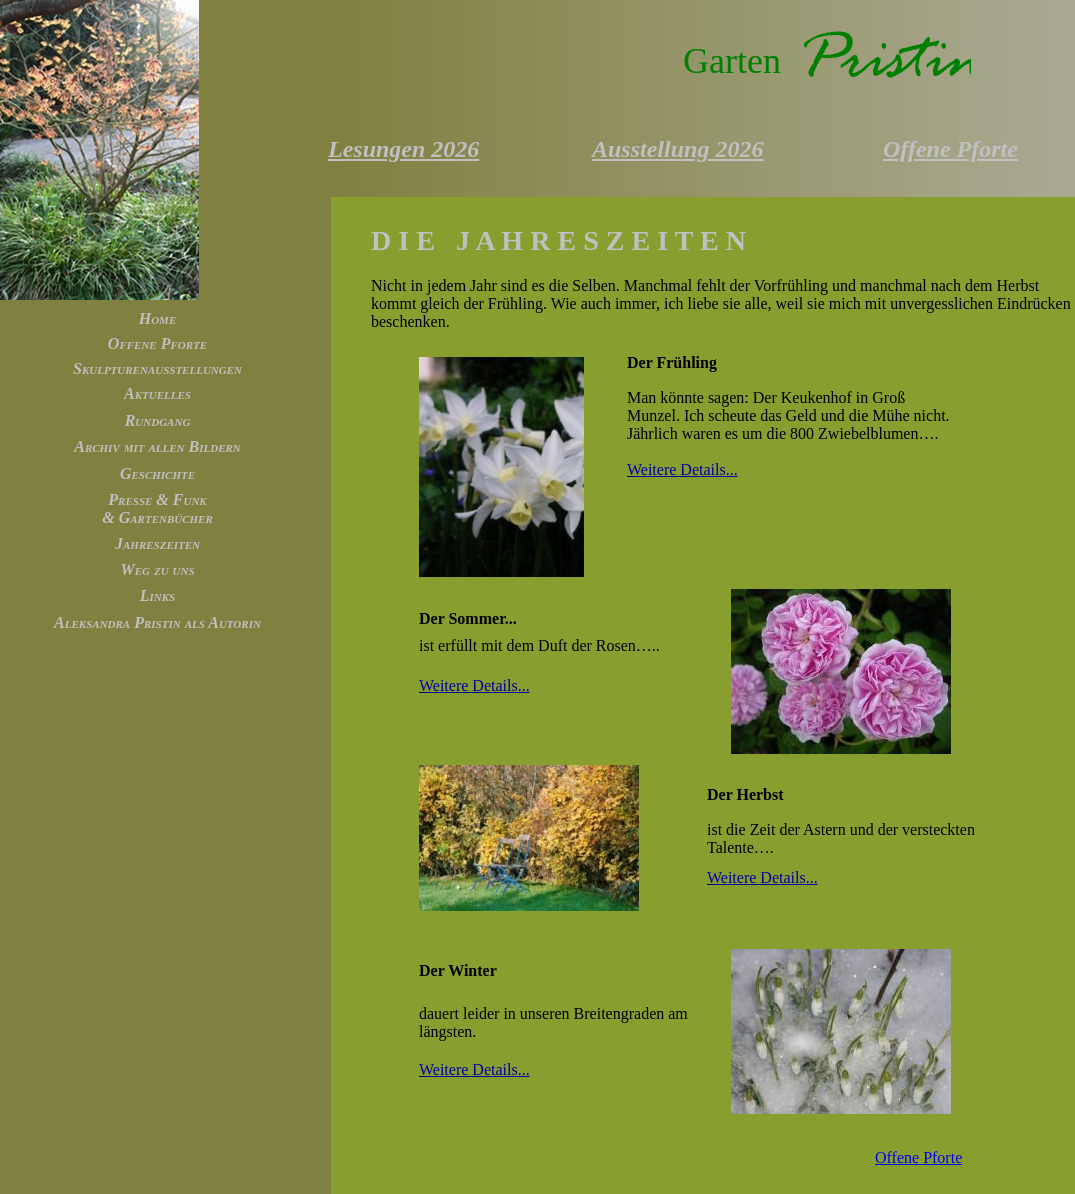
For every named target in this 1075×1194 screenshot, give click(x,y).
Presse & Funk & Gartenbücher (157, 508)
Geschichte (157, 473)
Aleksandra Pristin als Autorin (157, 622)
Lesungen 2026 (403, 149)
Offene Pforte (157, 343)
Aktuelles (157, 393)
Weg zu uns (157, 569)
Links (157, 595)
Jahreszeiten (157, 543)
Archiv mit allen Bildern (157, 446)
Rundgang (158, 420)
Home (158, 318)
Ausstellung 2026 (677, 149)
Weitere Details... (682, 469)
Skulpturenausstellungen (157, 368)
